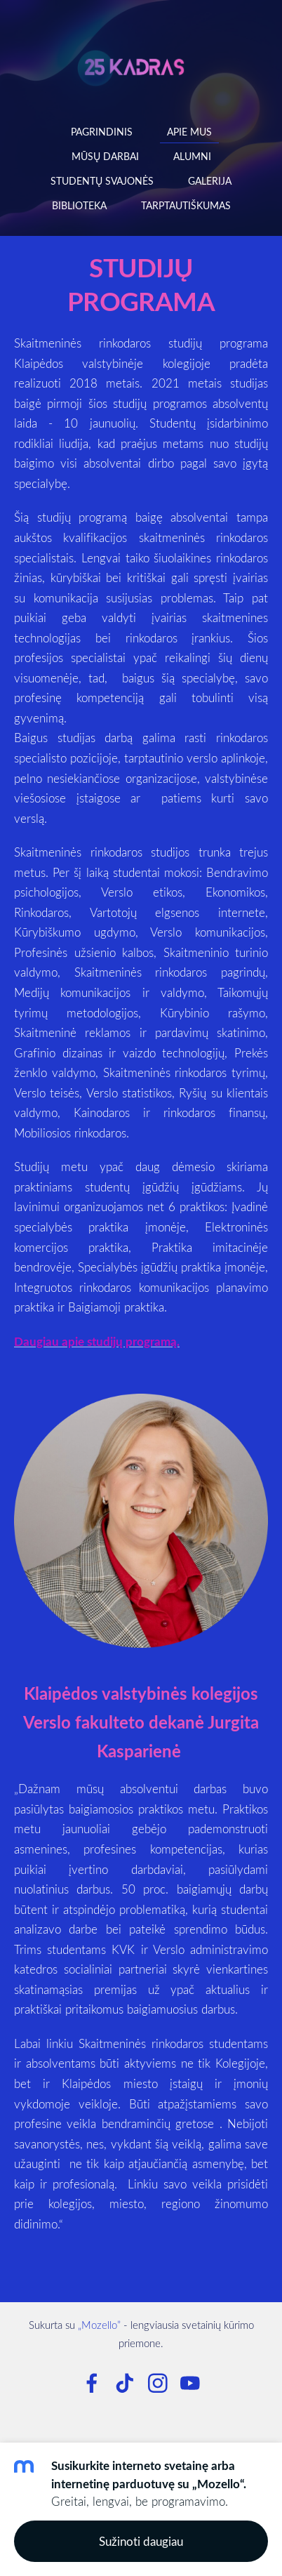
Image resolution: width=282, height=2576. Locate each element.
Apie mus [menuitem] (189, 131)
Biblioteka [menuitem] (79, 205)
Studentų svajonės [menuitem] (102, 180)
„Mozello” (99, 2325)
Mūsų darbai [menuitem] (105, 156)
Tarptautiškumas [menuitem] (186, 205)
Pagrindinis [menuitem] (102, 131)
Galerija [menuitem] (209, 180)
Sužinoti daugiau (141, 2541)
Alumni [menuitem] (192, 156)
